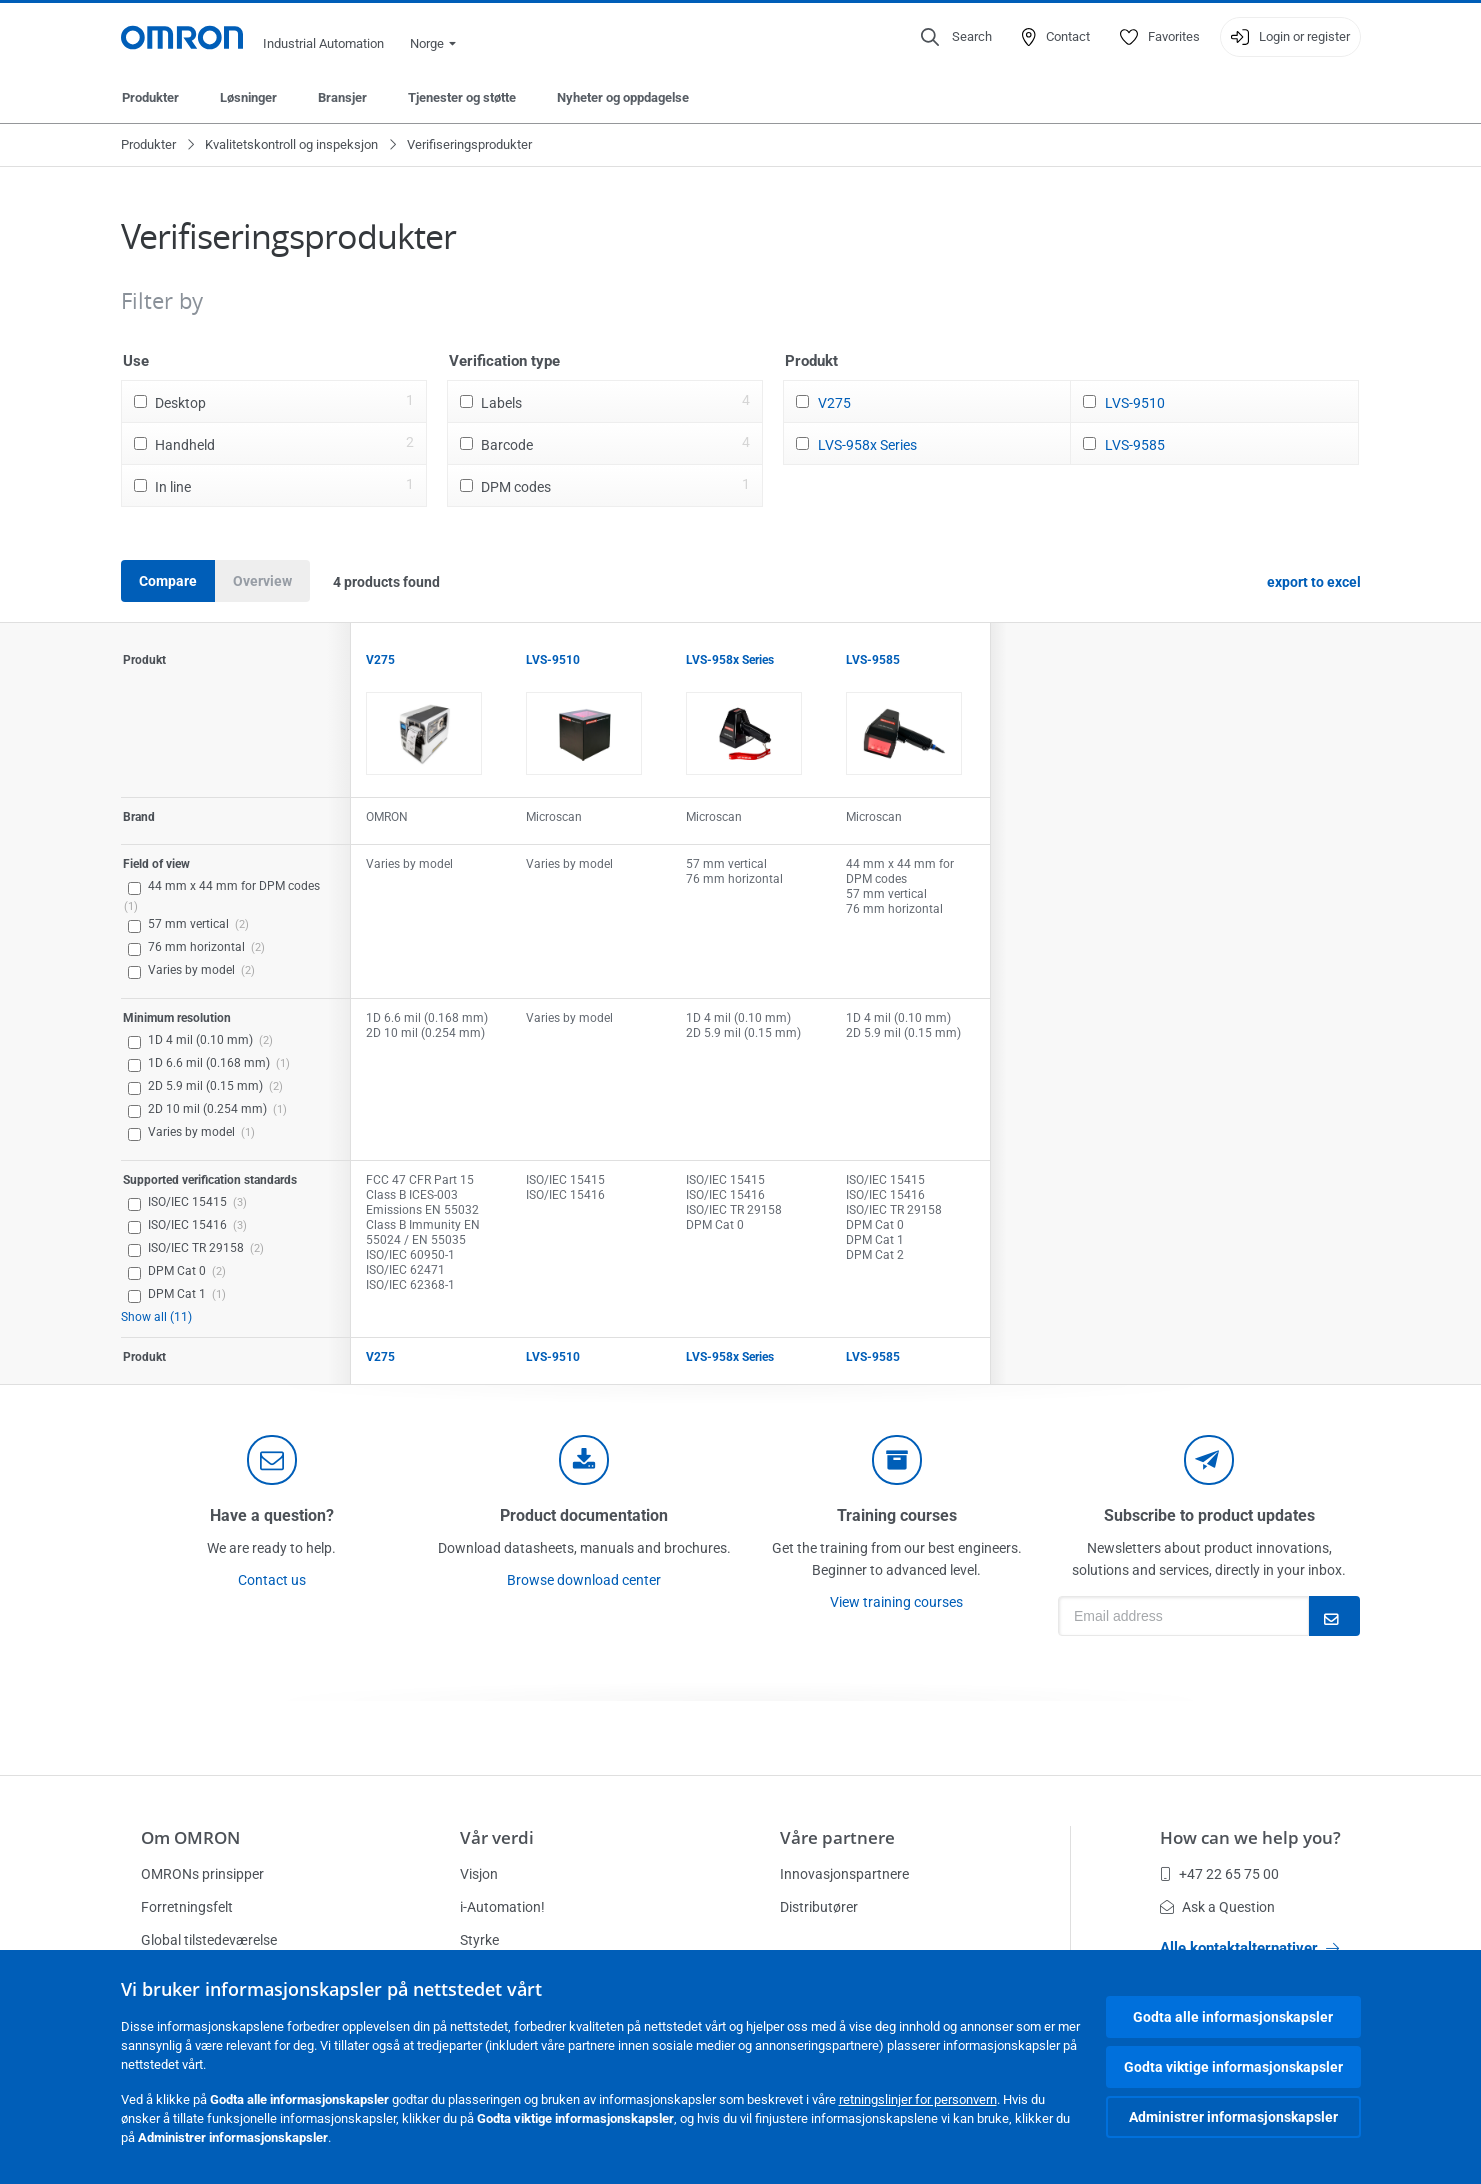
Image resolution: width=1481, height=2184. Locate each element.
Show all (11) (156, 1317)
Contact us (272, 1580)
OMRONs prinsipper (202, 1874)
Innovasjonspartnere (844, 1874)
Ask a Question (1217, 1907)
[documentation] (584, 1460)
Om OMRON (190, 1837)
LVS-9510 (1135, 403)
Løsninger (248, 97)
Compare (168, 581)
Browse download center (584, 1580)
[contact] (272, 1460)
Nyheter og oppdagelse (623, 97)
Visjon (479, 1874)
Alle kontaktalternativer (1249, 1948)
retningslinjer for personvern (918, 2099)
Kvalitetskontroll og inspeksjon (291, 144)
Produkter (150, 97)
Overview (262, 581)
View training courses (896, 1602)
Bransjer (342, 97)
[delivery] (897, 1460)
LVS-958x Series (867, 445)
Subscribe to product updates (1209, 1515)
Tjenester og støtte (462, 97)
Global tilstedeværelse (209, 1940)
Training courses (897, 1515)
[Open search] (956, 37)
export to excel (1314, 582)
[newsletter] (1209, 1460)
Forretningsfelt (187, 1907)
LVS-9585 (1135, 445)
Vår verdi (497, 1837)
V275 (834, 403)
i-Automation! (502, 1907)
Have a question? (272, 1515)
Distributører (819, 1907)
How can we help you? (1250, 1837)
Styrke (479, 1940)
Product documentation (584, 1515)
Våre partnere (837, 1837)
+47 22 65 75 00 (1219, 1874)
